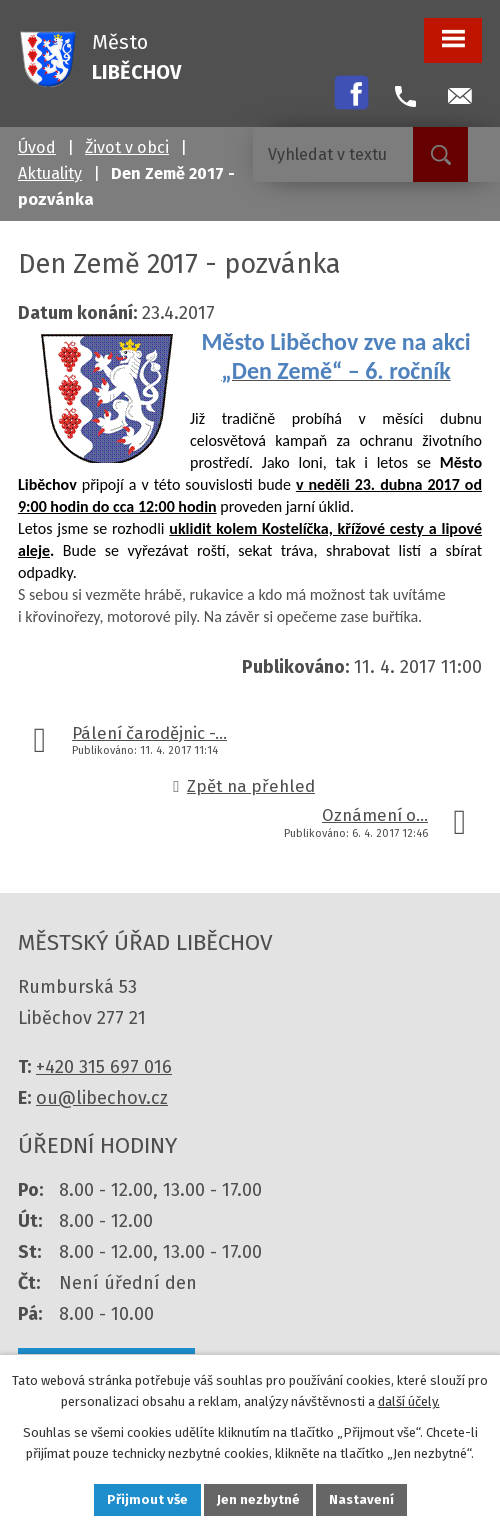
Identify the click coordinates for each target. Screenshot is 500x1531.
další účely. (409, 1401)
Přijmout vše (147, 1499)
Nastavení (361, 1499)
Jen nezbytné (258, 1499)
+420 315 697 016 (104, 1067)
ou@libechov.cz (102, 1098)
